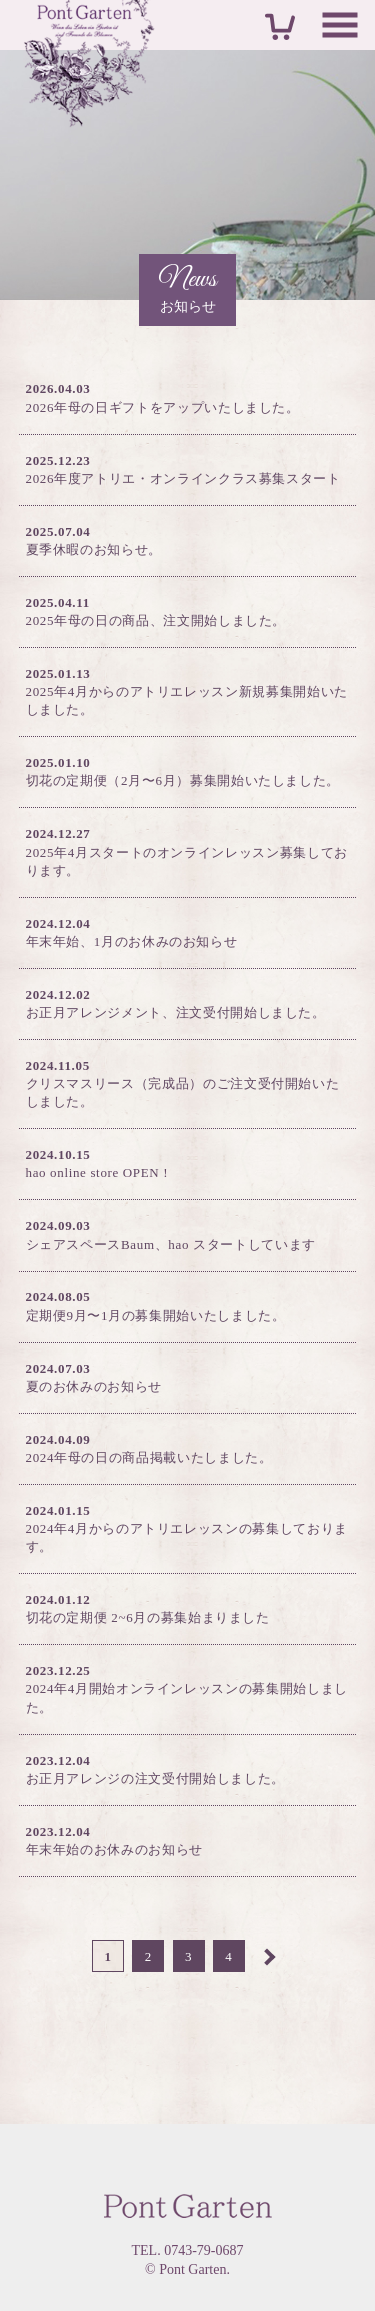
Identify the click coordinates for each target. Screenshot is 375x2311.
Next (268, 1955)
